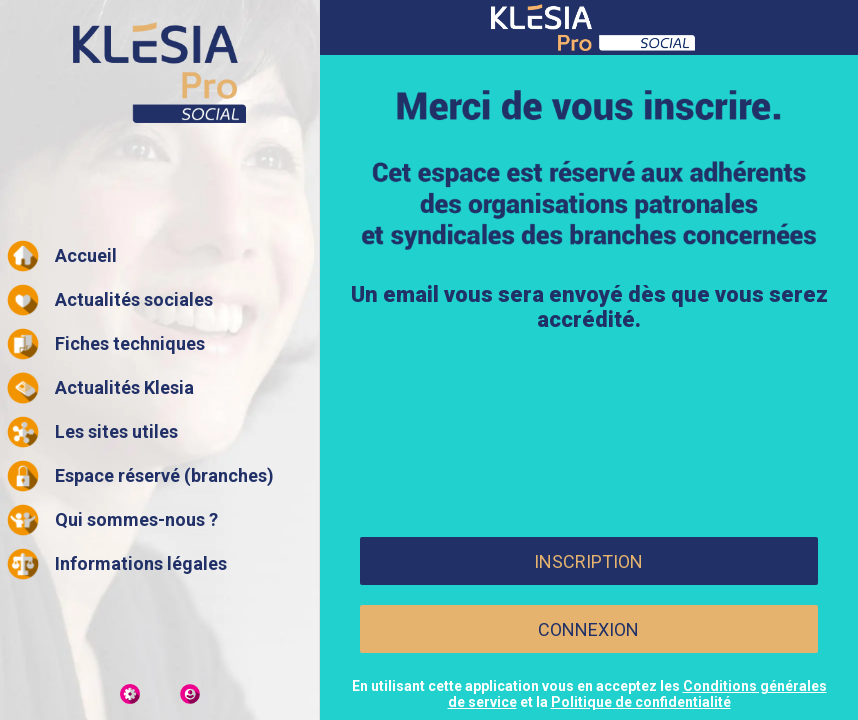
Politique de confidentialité (641, 702)
